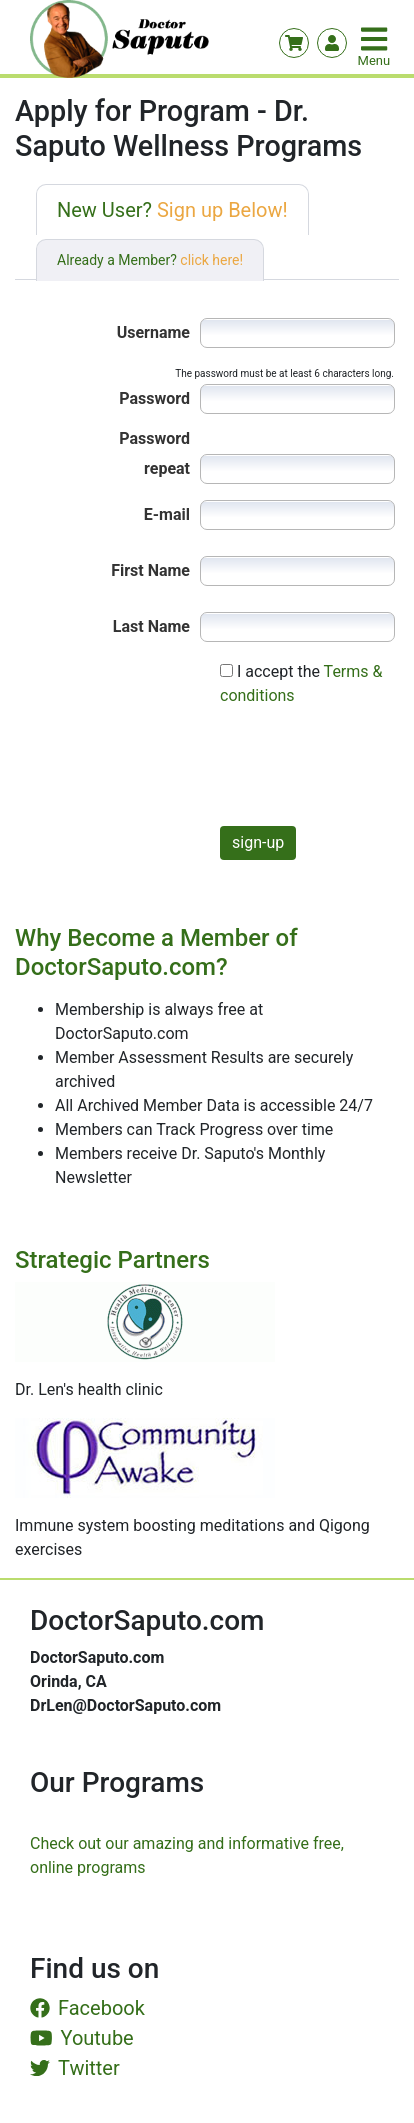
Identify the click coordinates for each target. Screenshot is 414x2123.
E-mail (167, 514)
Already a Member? (150, 260)
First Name (150, 570)
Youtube (82, 2038)
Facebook (87, 2008)
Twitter (75, 2068)
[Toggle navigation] (376, 39)
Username (153, 332)
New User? (172, 210)
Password (154, 398)
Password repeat (154, 441)
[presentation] (247, 771)
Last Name (151, 626)
